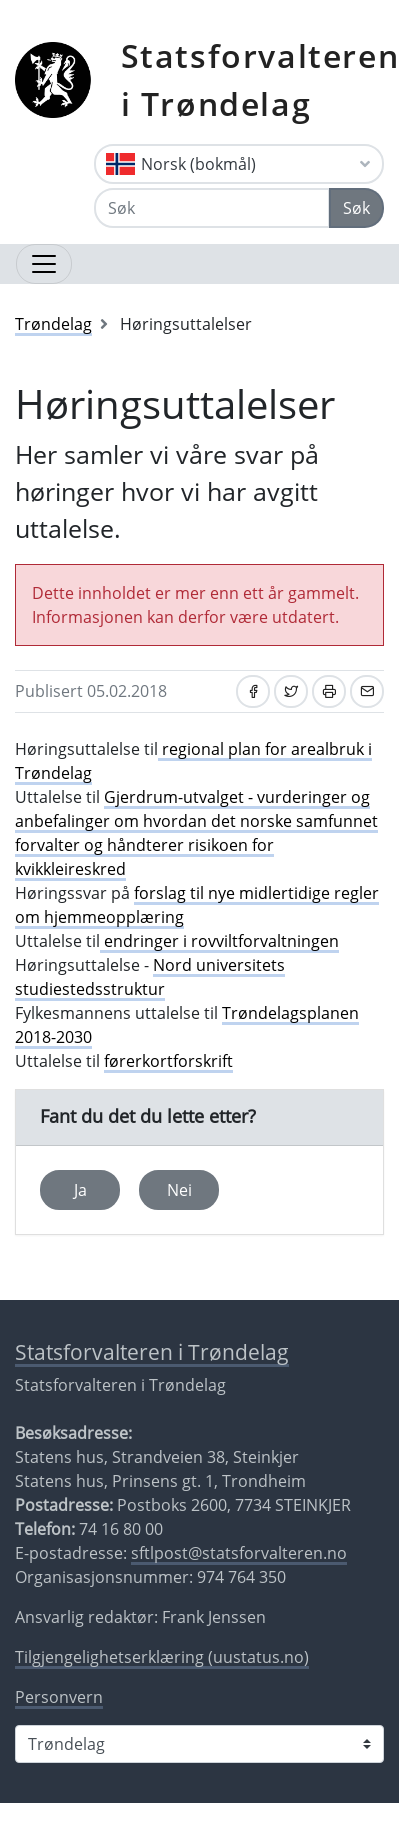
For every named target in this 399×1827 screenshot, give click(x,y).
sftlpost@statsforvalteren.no (239, 1553)
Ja (80, 1190)
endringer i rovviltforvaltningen (219, 941)
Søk (356, 208)
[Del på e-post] (367, 691)
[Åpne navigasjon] (44, 264)
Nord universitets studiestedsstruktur (150, 977)
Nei (179, 1190)
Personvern (59, 1697)
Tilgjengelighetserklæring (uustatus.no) (162, 1657)
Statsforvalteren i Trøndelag (152, 1352)
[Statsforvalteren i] (199, 1744)
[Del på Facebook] (253, 691)
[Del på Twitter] (291, 691)
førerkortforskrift (168, 1061)
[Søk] (212, 208)
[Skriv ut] (329, 691)
